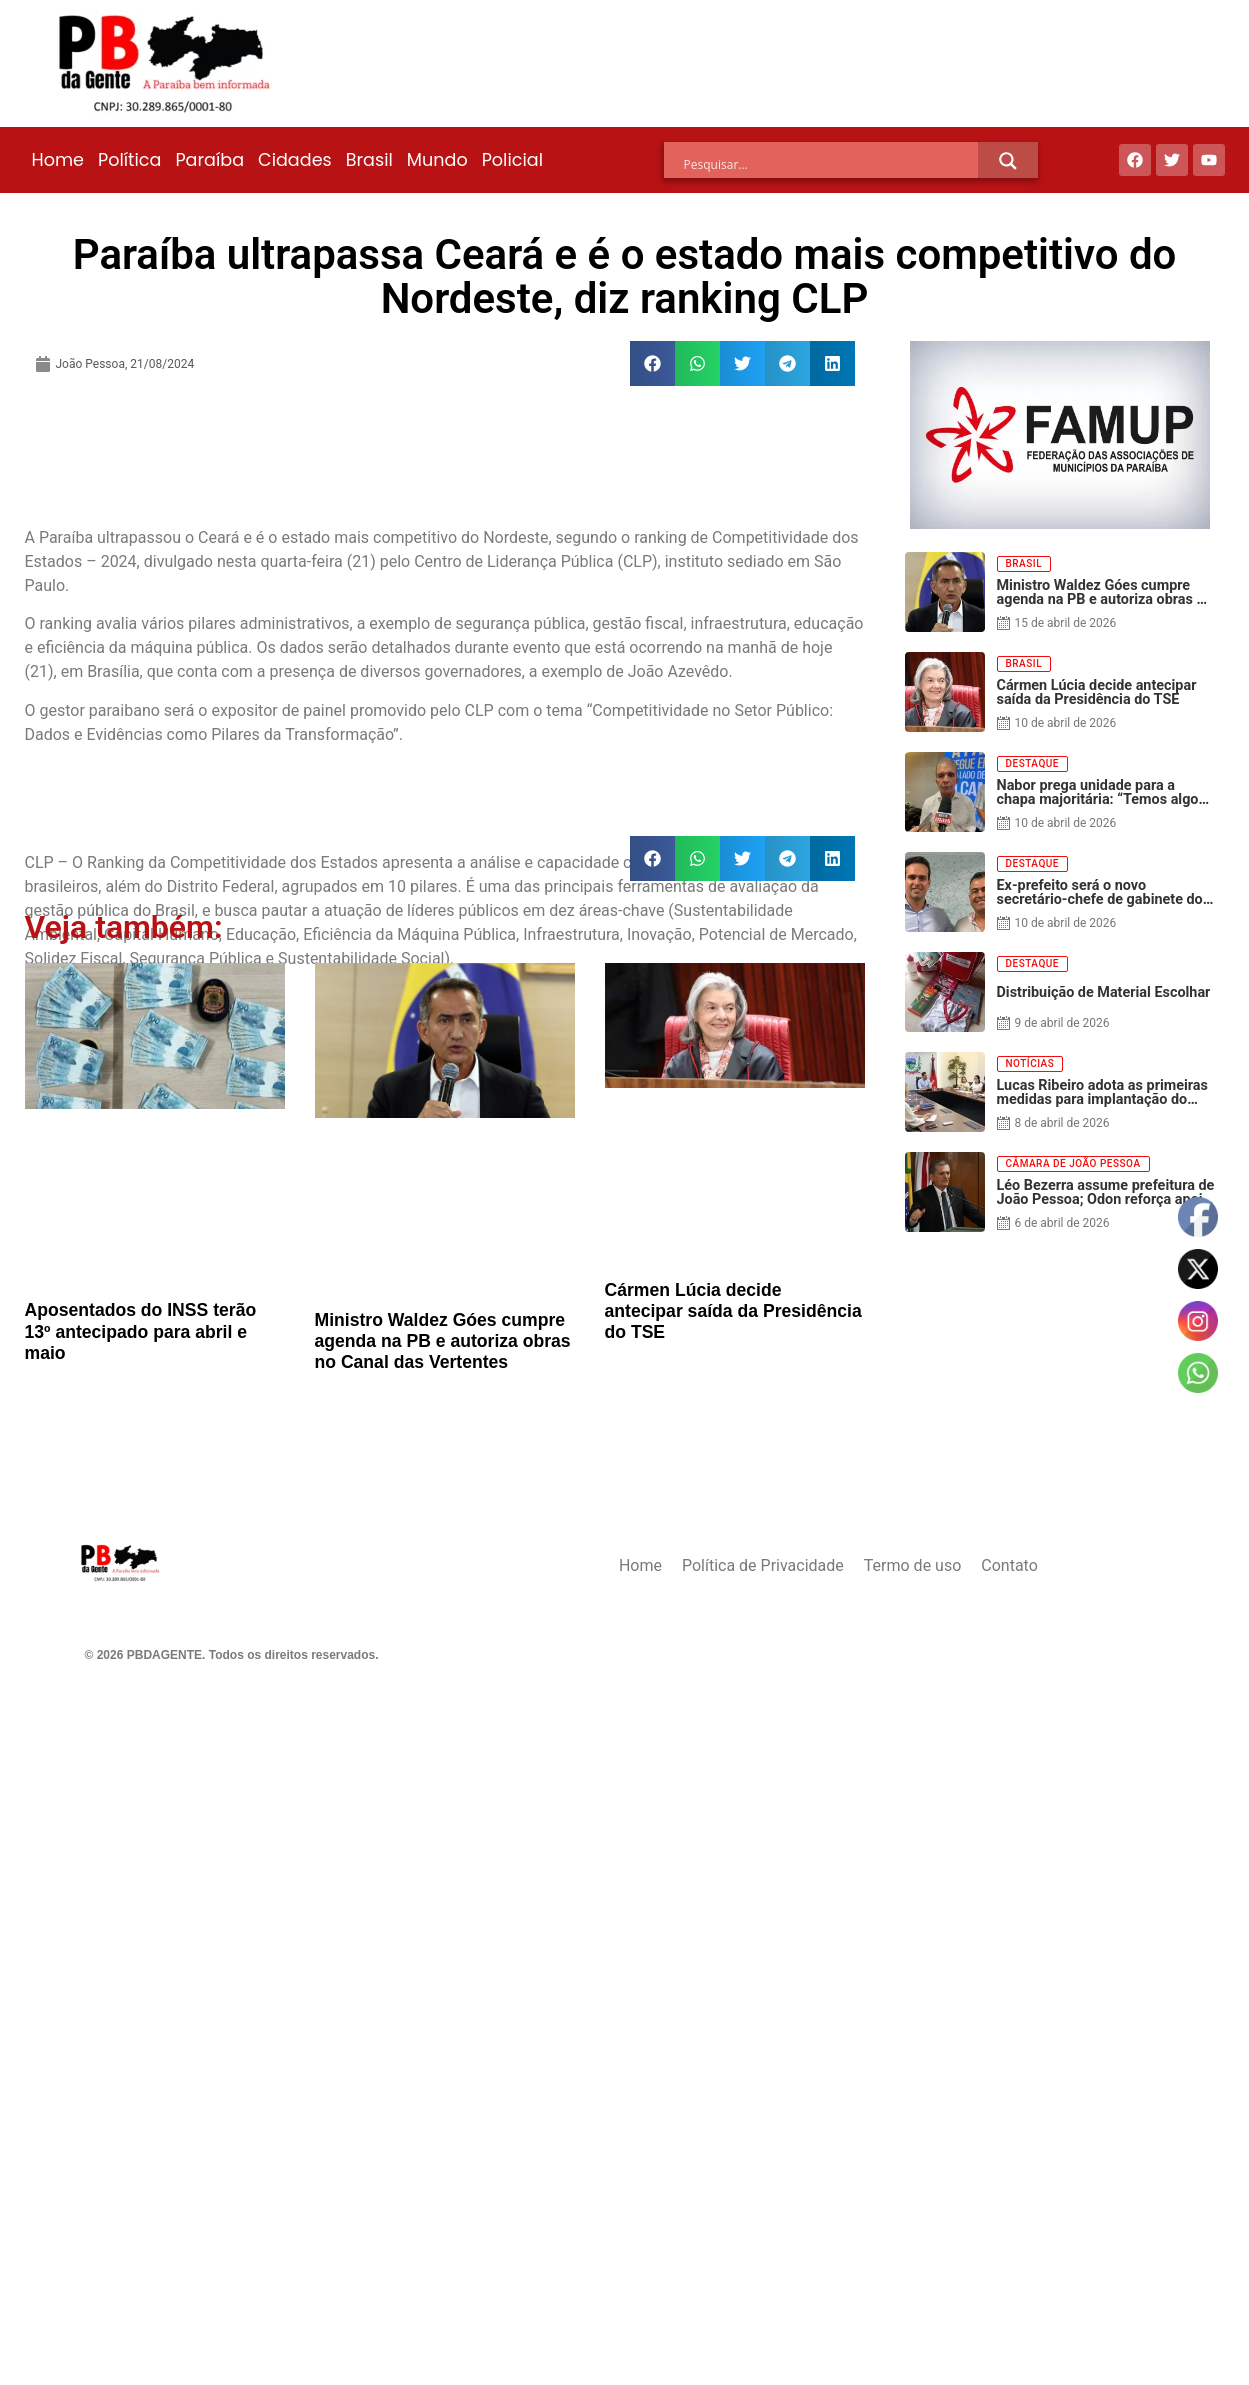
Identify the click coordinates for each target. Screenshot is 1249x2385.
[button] (652, 363)
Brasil (369, 160)
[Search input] (831, 164)
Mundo (437, 160)
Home (58, 160)
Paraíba (209, 160)
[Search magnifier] (1008, 161)
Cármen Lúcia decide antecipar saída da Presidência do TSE (733, 1311)
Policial (512, 160)
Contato (1009, 1565)
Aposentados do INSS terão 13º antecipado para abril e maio (141, 1331)
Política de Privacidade (763, 1565)
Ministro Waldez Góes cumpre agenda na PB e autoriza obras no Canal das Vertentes (443, 1341)
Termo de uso (912, 1565)
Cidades (295, 160)
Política (129, 160)
